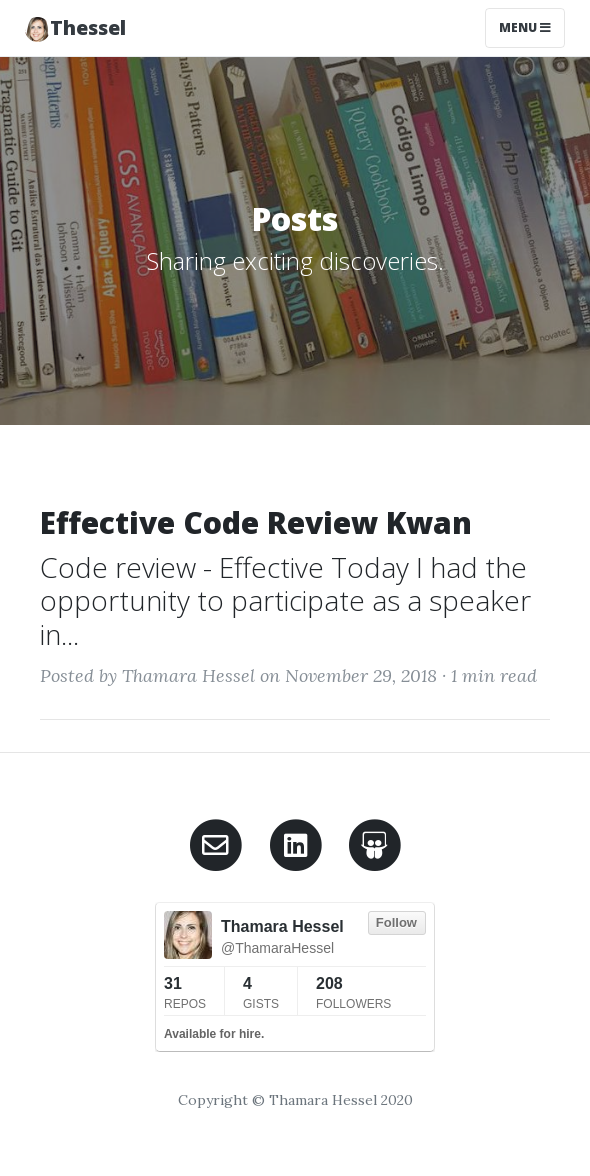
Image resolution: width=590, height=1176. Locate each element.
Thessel (75, 28)
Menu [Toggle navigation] (525, 27)
